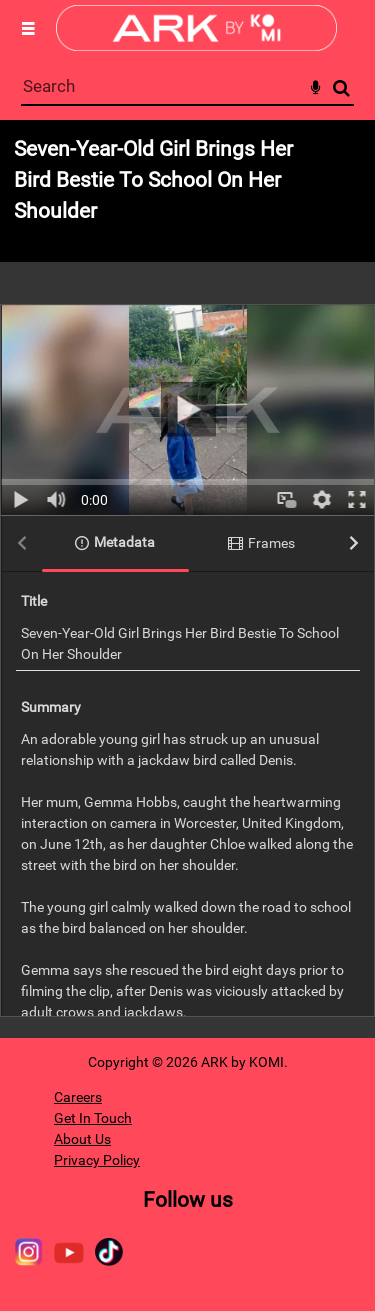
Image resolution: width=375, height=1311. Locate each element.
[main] (187, 579)
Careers (78, 1097)
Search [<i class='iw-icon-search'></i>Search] (341, 87)
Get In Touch (93, 1118)
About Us (82, 1139)
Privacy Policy (97, 1160)
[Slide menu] (28, 28)
